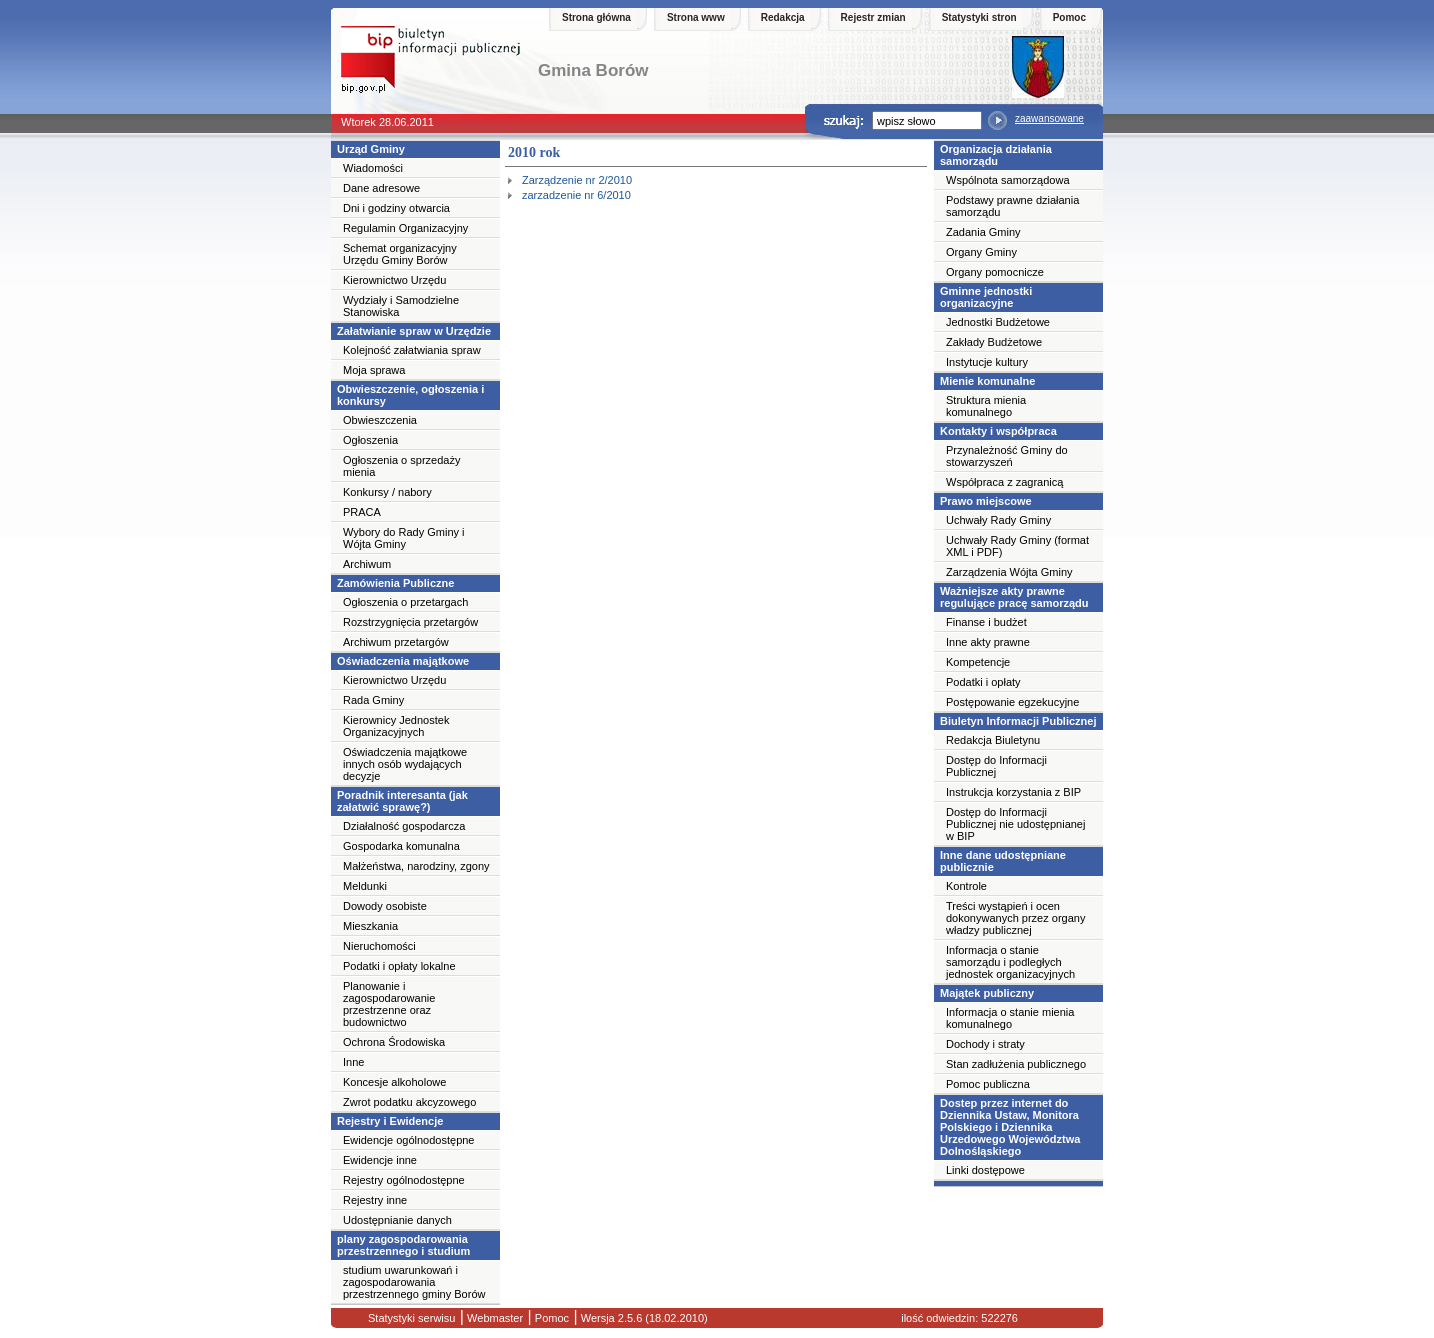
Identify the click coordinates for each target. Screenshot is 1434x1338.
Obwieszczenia (380, 420)
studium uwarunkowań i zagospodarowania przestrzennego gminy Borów (414, 1282)
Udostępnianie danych (397, 1220)
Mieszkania (370, 926)
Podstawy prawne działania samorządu (1012, 206)
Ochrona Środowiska (394, 1042)
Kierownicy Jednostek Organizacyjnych (396, 726)
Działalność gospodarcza (404, 826)
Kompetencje (978, 662)
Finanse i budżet (986, 622)
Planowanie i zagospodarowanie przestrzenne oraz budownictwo (389, 1004)
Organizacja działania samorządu (996, 155)
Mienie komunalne (987, 381)
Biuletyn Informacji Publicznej (1018, 721)
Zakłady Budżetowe (994, 342)
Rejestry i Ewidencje (390, 1121)
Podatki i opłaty (983, 682)
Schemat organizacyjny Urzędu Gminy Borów (400, 254)
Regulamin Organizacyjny (405, 228)
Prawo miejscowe (986, 501)
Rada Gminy (373, 700)
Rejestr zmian (873, 17)
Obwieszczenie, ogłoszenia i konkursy (410, 395)
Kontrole (966, 886)
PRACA (362, 512)
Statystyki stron (979, 17)
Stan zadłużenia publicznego (1016, 1064)
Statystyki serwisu (411, 1318)
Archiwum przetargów (396, 642)
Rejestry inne (375, 1200)
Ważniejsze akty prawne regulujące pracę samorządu (1014, 597)
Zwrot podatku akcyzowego (409, 1102)
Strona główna (596, 17)
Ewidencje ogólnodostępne (409, 1140)
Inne (353, 1062)
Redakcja (783, 17)
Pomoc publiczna (988, 1084)
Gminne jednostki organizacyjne (986, 297)
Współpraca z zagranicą (1004, 482)
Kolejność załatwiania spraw (412, 350)
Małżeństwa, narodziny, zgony (416, 866)
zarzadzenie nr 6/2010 (576, 195)
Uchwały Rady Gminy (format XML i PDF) (1017, 546)
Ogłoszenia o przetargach (405, 602)
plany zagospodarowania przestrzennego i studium (403, 1245)
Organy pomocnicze (995, 272)
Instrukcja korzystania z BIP (1013, 792)
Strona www (696, 17)
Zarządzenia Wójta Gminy (1009, 572)
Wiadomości (373, 168)
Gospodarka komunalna (401, 846)
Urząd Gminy (371, 149)
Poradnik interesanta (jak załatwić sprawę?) (402, 801)
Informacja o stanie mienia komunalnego (1010, 1018)
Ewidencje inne (380, 1160)
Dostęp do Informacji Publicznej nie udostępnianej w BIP (1015, 824)
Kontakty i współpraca (998, 431)
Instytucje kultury (987, 362)
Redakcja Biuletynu (993, 740)
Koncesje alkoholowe (394, 1082)
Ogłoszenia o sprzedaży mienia (401, 466)
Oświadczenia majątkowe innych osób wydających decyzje (405, 764)
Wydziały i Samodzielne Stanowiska (401, 306)
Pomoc (1069, 17)
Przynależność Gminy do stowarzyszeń (1007, 456)
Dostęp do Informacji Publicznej (996, 766)
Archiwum (367, 564)
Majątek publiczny (987, 993)
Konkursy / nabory (387, 492)
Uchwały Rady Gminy (998, 520)
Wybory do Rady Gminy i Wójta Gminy (404, 538)
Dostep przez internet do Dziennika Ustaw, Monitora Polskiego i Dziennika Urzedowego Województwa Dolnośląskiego (1010, 1127)
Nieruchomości (379, 946)
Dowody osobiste (385, 906)
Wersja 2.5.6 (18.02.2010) (643, 1318)
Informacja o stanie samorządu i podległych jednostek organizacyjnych (1010, 962)
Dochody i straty (985, 1044)
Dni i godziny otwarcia (396, 208)
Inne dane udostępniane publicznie (1003, 861)
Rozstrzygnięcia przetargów (410, 622)
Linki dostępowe (985, 1170)
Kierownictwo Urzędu (394, 280)
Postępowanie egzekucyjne (1012, 702)
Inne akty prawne (988, 642)
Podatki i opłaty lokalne (399, 966)
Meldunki (365, 886)
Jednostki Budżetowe (998, 322)
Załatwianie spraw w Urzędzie (414, 331)
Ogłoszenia (370, 440)
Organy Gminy (981, 252)
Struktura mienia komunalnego (986, 406)
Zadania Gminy (983, 232)
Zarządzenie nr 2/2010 (577, 180)
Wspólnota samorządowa (1008, 180)
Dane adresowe (381, 188)
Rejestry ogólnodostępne (404, 1180)
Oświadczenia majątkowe (403, 661)
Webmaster (493, 1318)
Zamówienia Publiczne (395, 583)
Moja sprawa (374, 370)
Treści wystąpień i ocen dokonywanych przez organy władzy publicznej (1015, 918)
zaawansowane (1049, 118)
